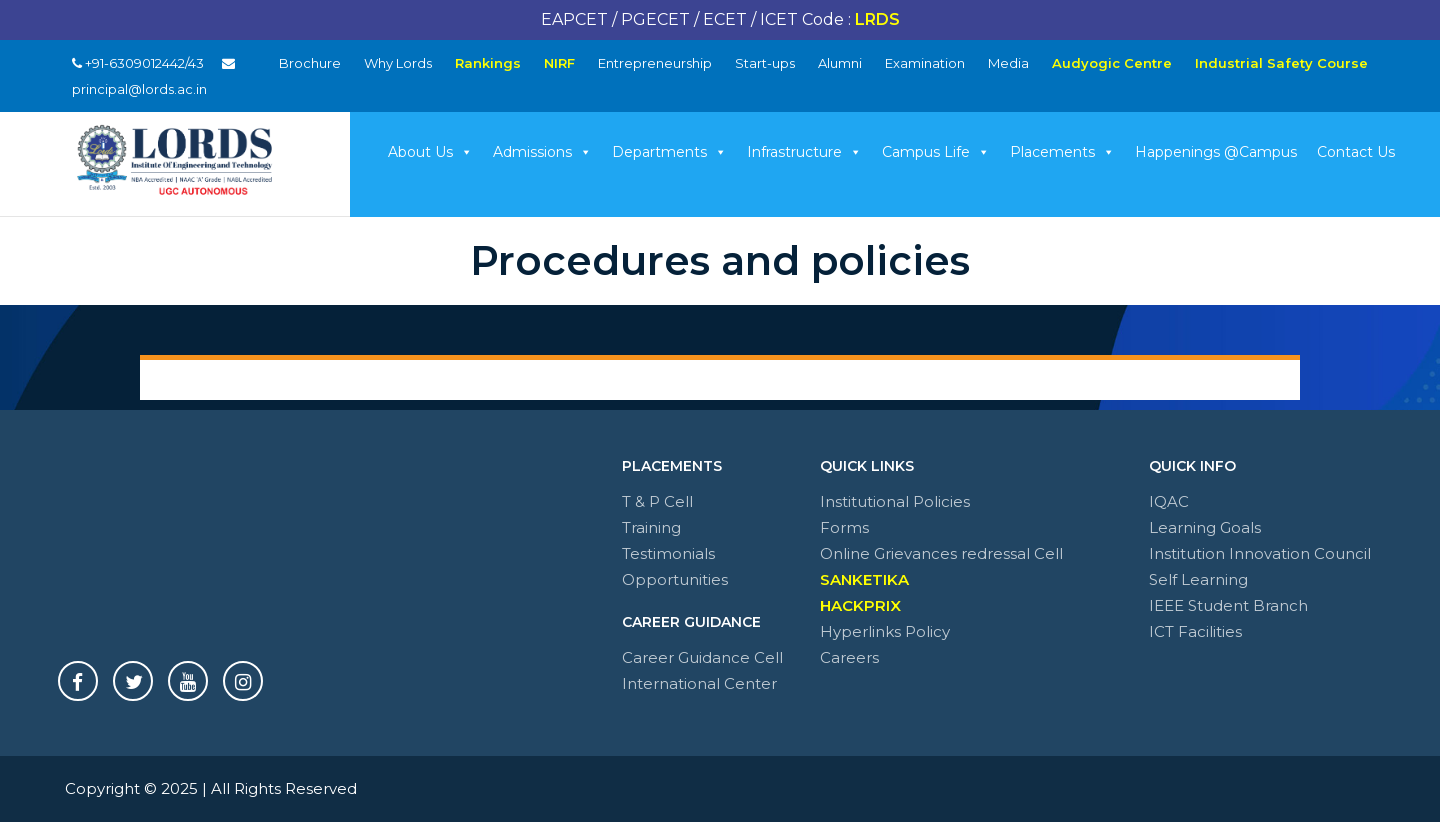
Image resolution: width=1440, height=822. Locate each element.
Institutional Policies (895, 501)
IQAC (1169, 501)
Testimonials (668, 553)
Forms (844, 527)
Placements (1062, 152)
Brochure (310, 63)
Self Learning (1198, 579)
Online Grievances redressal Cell (941, 553)
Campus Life (936, 152)
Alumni (840, 63)
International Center (699, 683)
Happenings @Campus (1216, 152)
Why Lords (398, 63)
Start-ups (765, 63)
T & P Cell (657, 501)
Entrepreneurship (655, 63)
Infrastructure (804, 152)
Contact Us (1356, 152)
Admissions (542, 152)
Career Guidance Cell (702, 657)
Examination (925, 63)
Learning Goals (1205, 527)
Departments (669, 152)
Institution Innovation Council (1260, 553)
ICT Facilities (1195, 631)
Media (1008, 63)
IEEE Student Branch (1228, 605)
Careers (849, 657)
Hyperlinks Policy (885, 631)
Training (651, 527)
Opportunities (675, 579)
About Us (430, 152)
